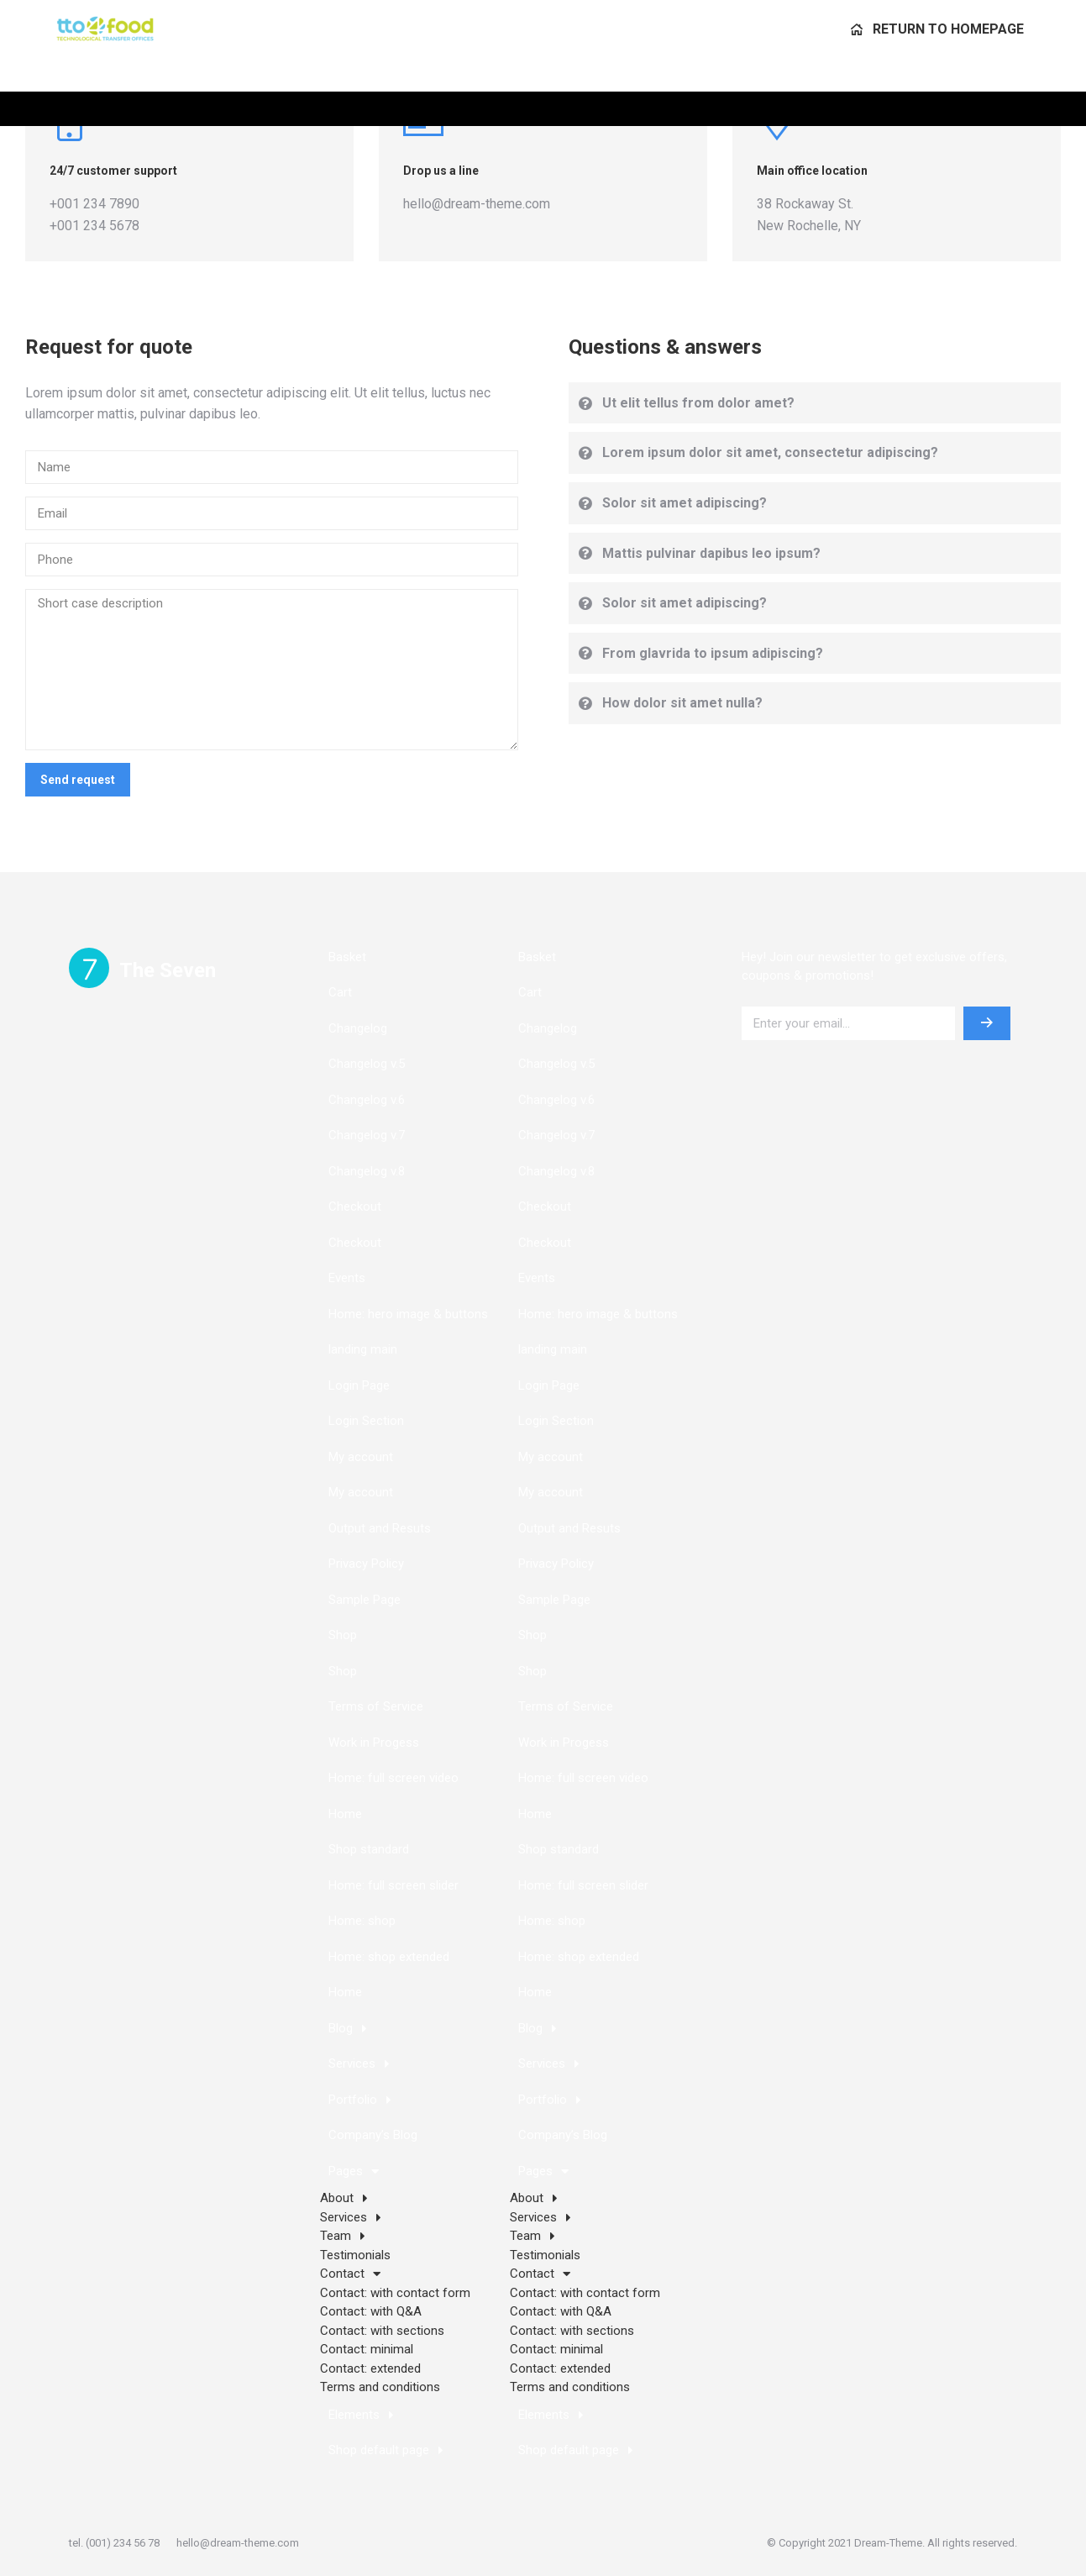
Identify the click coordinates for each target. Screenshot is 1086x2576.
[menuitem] (937, 63)
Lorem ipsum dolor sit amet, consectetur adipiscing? (770, 452)
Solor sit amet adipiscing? (684, 503)
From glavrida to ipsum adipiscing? (712, 653)
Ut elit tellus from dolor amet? (698, 403)
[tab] (815, 403)
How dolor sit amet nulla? (682, 703)
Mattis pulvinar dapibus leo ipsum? (711, 553)
